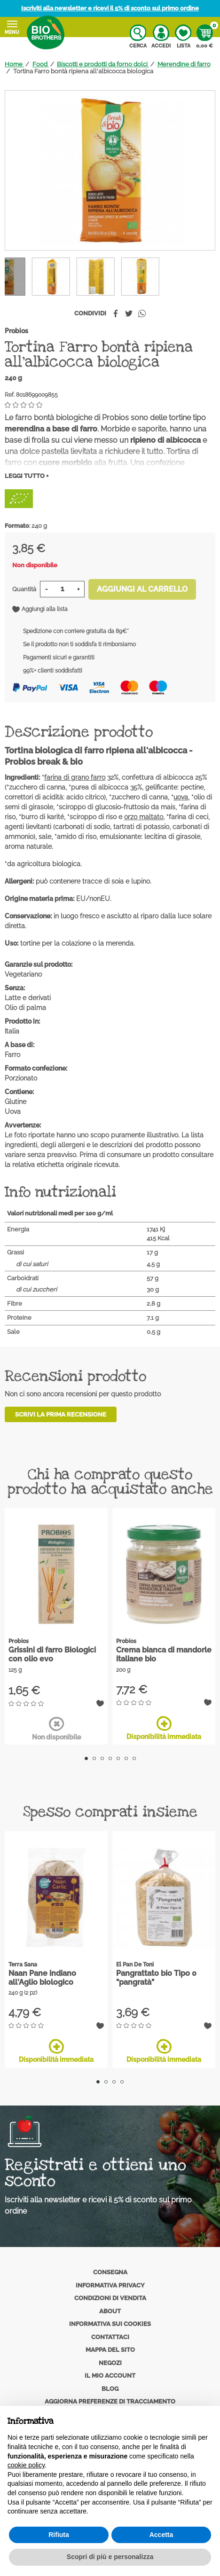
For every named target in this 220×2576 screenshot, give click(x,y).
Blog (110, 2388)
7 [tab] (134, 1758)
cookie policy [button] (26, 2465)
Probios (16, 331)
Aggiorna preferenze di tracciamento (110, 2401)
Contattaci (110, 2337)
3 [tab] (102, 1758)
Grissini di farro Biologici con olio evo (52, 1654)
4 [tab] (110, 1758)
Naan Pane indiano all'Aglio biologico (42, 1978)
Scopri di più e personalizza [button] (110, 2556)
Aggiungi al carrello (142, 589)
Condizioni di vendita (110, 2298)
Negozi (110, 2362)
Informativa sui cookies (110, 2323)
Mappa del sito (110, 2349)
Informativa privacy (110, 2285)
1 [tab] (86, 1758)
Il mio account (110, 2375)
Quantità (24, 589)
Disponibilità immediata (163, 1728)
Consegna (110, 2272)
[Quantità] (62, 589)
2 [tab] (94, 1758)
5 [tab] (118, 1758)
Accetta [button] (161, 2534)
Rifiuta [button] (58, 2534)
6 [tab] (126, 1758)
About (110, 2311)
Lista (183, 36)
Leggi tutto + (26, 475)
